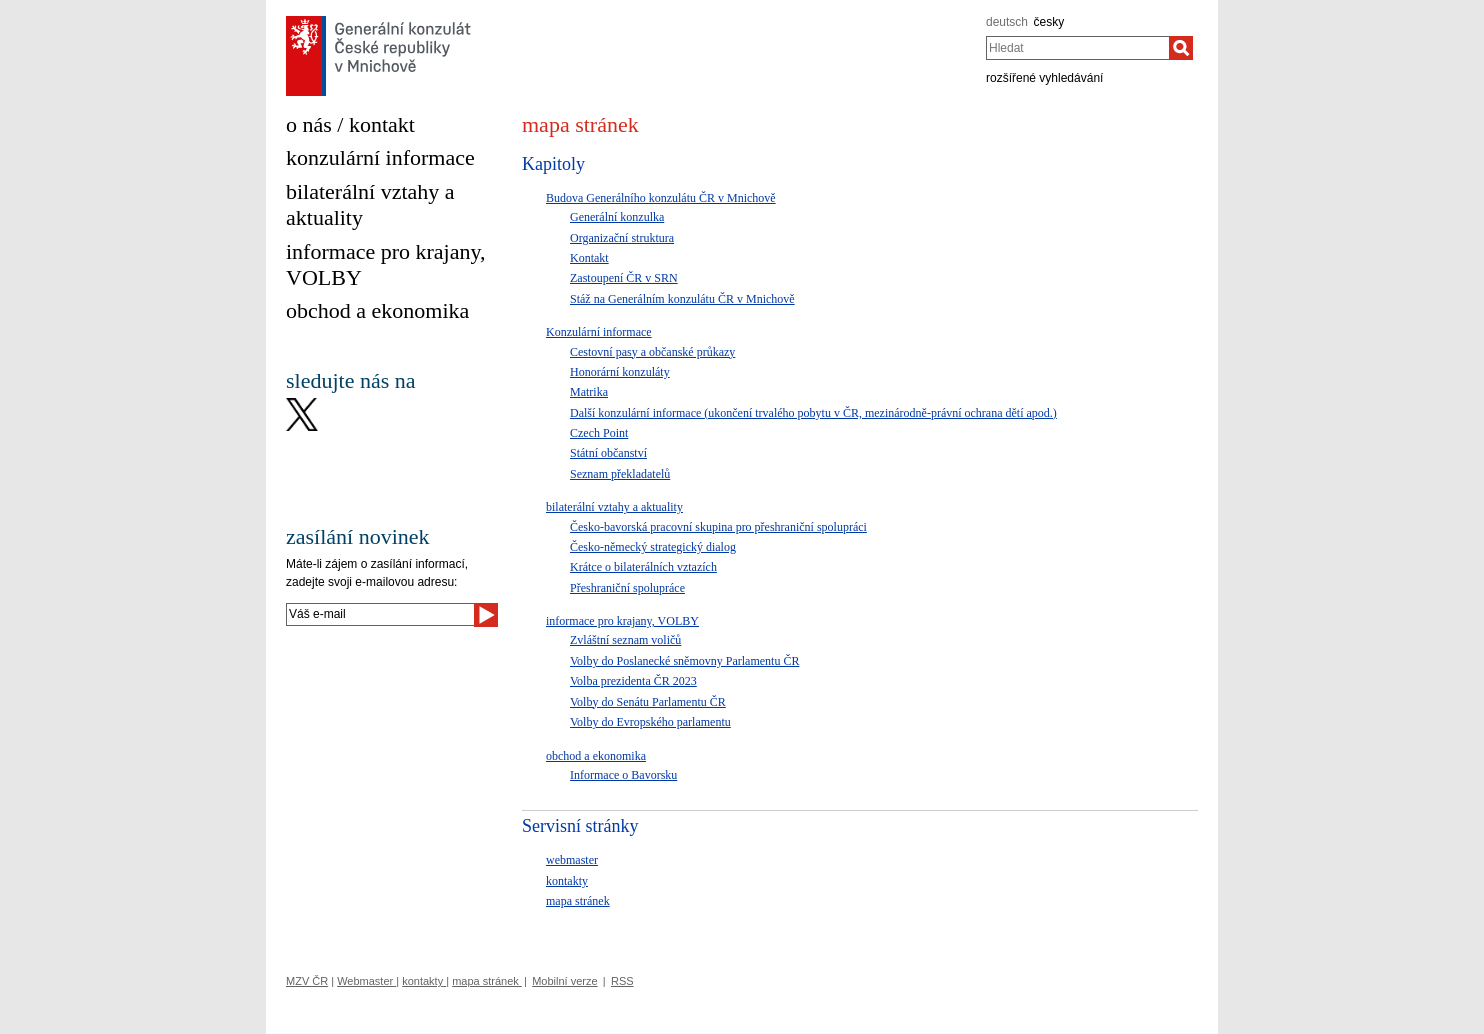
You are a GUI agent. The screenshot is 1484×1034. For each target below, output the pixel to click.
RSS (622, 981)
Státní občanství (608, 453)
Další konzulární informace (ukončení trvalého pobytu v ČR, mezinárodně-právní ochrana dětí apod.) (813, 413)
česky (1049, 22)
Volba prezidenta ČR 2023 (633, 681)
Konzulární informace (599, 332)
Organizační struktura (622, 238)
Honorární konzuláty (620, 372)
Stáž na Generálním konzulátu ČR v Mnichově (682, 299)
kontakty (567, 881)
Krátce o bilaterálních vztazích (643, 567)
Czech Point (599, 433)
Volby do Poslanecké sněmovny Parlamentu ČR (684, 661)
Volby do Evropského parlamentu (650, 722)
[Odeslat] (486, 615)
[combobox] (1077, 48)
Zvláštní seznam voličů (625, 640)
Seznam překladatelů (620, 474)
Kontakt (589, 258)
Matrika (589, 392)
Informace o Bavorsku (623, 775)
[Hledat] (1181, 48)
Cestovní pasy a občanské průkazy (652, 352)
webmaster (572, 860)
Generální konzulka (617, 217)
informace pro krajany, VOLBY (622, 621)
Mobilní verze (564, 981)
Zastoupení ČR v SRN (624, 278)
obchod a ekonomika (596, 756)
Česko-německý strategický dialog (653, 547)
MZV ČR (307, 981)
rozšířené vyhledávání (1044, 78)
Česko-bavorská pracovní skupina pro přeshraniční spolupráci (718, 527)
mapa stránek (578, 901)
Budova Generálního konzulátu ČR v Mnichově (661, 198)
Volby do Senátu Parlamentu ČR (648, 702)
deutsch (1007, 22)
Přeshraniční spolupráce (627, 588)
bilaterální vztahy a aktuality (614, 507)
